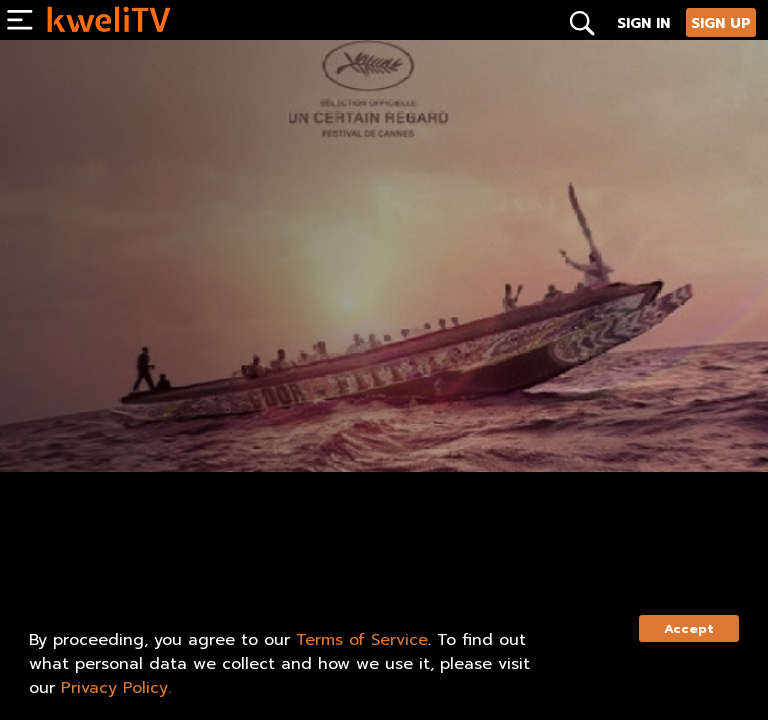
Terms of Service (362, 640)
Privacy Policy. (116, 688)
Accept (689, 628)
